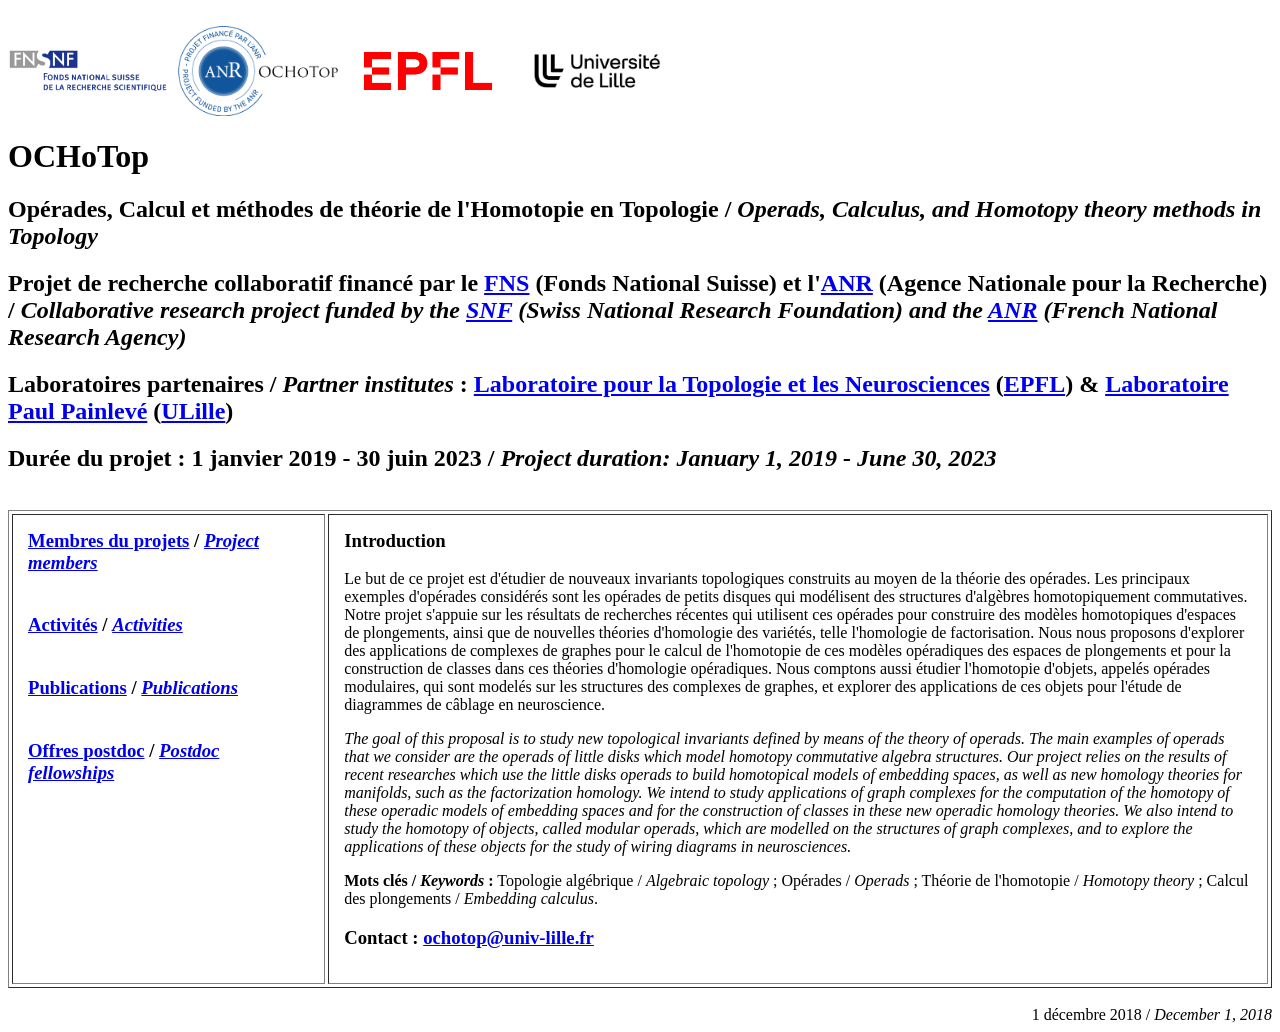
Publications (77, 687)
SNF (489, 310)
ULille (193, 411)
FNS (506, 283)
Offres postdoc (86, 750)
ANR (847, 283)
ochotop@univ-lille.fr (508, 937)
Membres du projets (108, 540)
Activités (63, 624)
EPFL (1034, 384)
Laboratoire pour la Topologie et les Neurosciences (732, 384)
